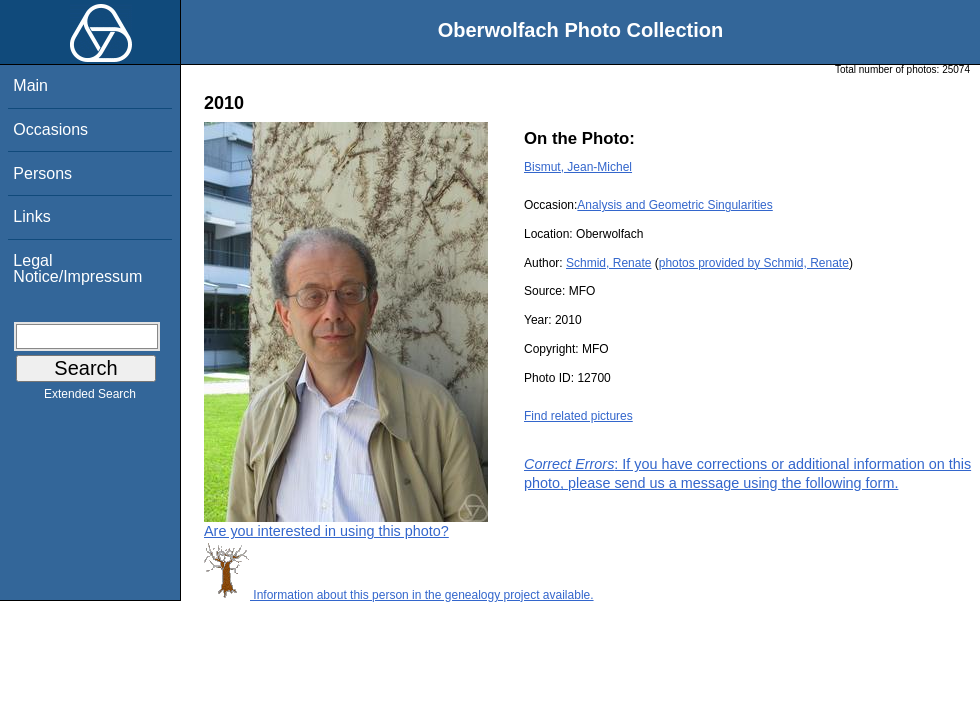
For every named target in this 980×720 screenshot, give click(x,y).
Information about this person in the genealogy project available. (399, 595)
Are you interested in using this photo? (326, 531)
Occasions (50, 129)
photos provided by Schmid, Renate (754, 263)
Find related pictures (578, 416)
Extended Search (90, 398)
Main (30, 85)
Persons (42, 173)
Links (31, 216)
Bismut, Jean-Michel (578, 167)
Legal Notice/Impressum (77, 268)
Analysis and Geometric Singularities (674, 205)
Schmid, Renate (608, 263)
